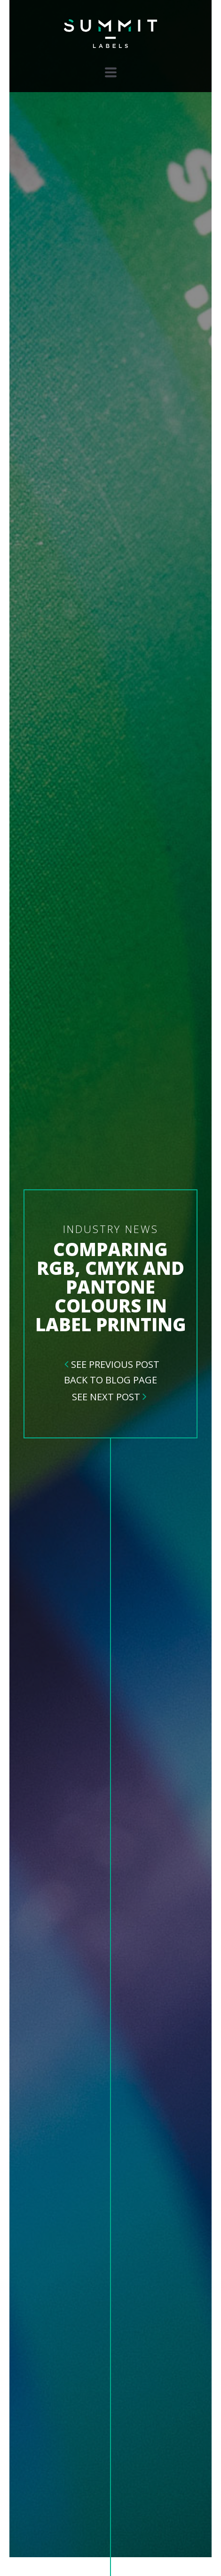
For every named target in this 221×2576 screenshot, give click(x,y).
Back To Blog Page (110, 1380)
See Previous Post (115, 1364)
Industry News (110, 1229)
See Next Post (106, 1396)
